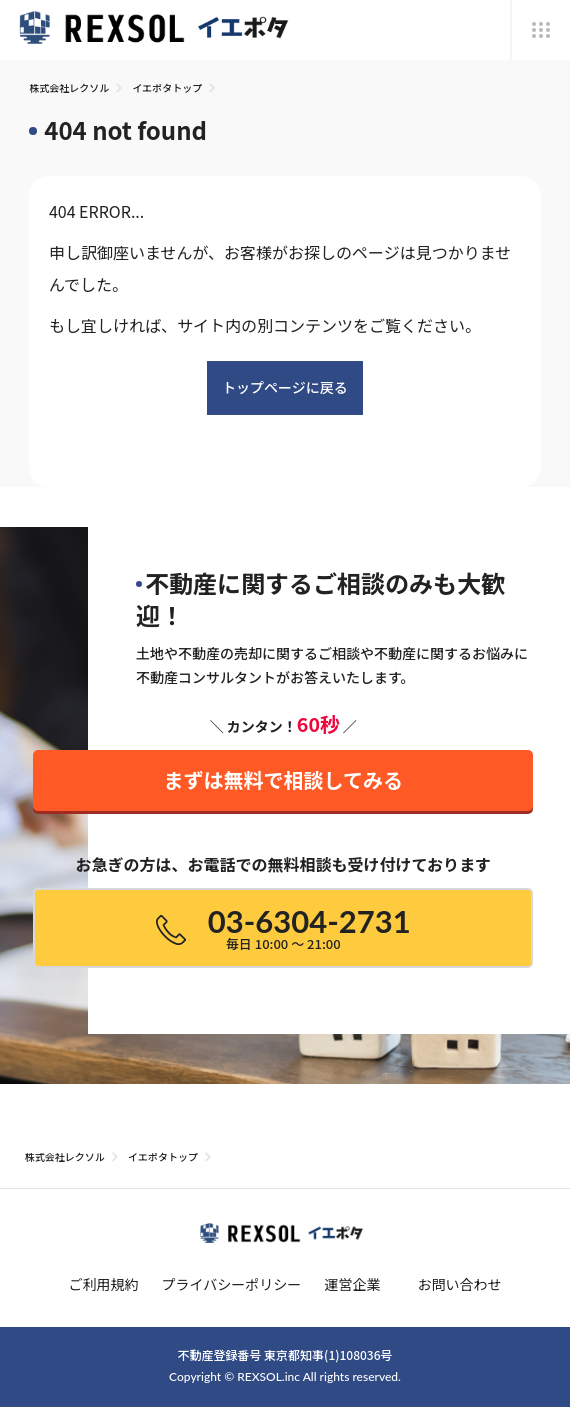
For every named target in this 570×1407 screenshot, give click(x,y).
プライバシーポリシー (232, 1284)
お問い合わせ (460, 1284)
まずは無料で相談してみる (283, 772)
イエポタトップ (167, 87)
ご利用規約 (103, 1284)
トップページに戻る (285, 387)
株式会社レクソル (69, 87)
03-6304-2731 (283, 927)
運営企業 (352, 1284)
